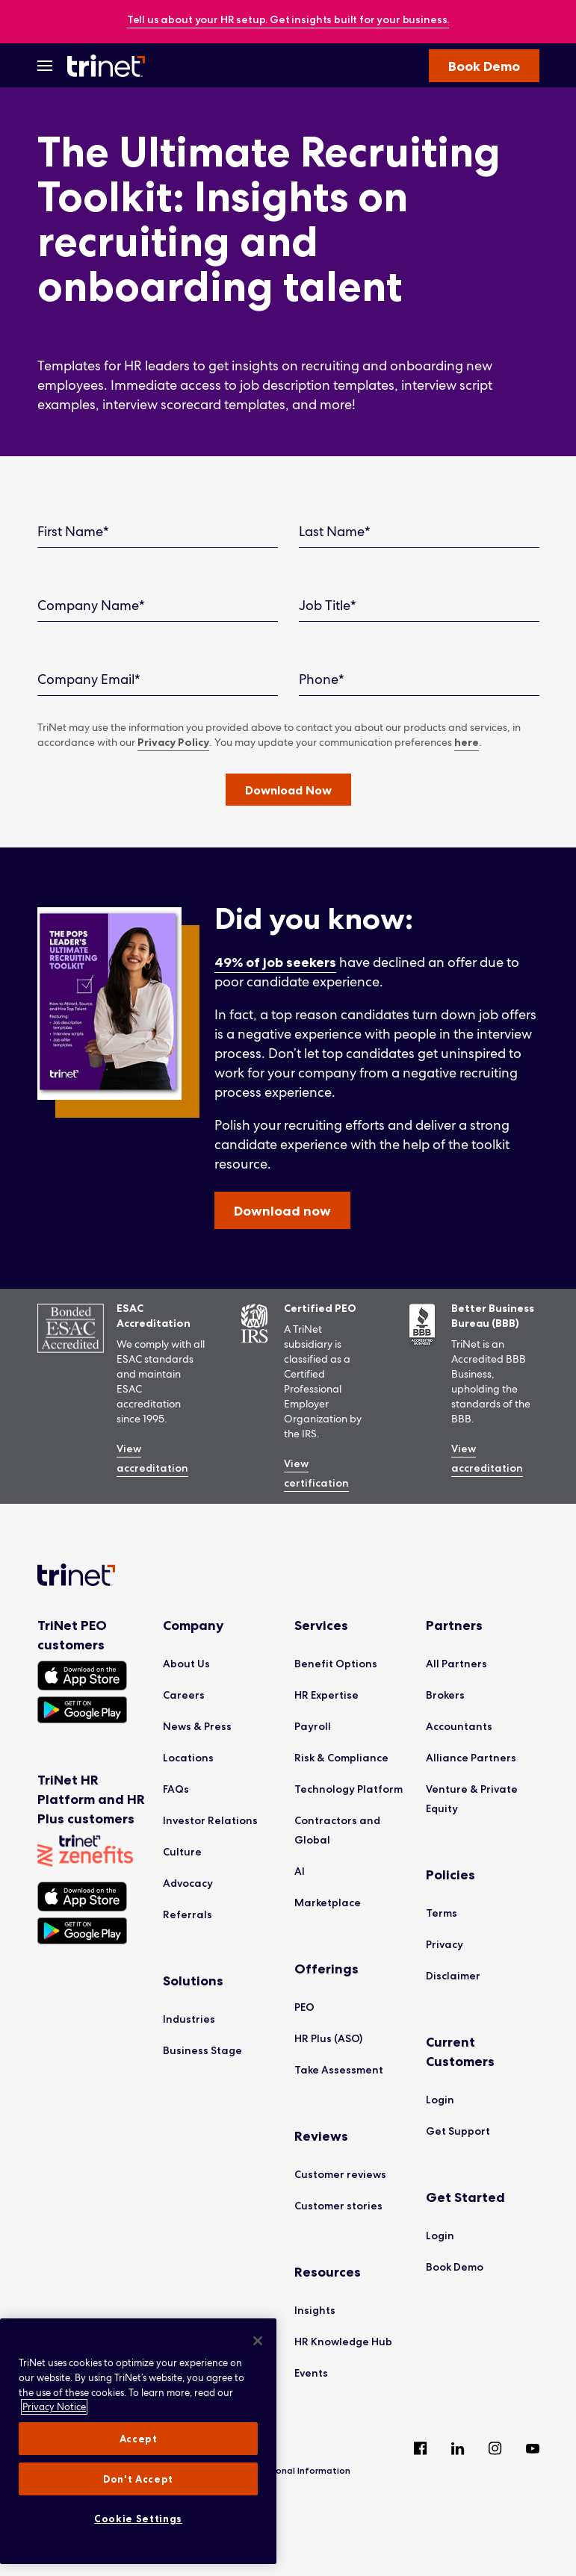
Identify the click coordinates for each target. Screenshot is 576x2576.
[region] (138, 2441)
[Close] (257, 2340)
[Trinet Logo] (110, 65)
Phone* (321, 679)
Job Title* (327, 605)
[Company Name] (157, 606)
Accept (139, 2439)
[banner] (288, 20)
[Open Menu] (44, 65)
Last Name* (335, 531)
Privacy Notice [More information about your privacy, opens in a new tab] (54, 2407)
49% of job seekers (275, 962)
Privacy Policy (173, 742)
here (466, 742)
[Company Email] (157, 680)
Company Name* (91, 605)
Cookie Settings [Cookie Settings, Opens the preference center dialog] (138, 2518)
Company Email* (88, 679)
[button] (288, 790)
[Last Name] (419, 532)
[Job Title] (419, 606)
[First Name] (157, 532)
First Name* (73, 531)
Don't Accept (138, 2479)
